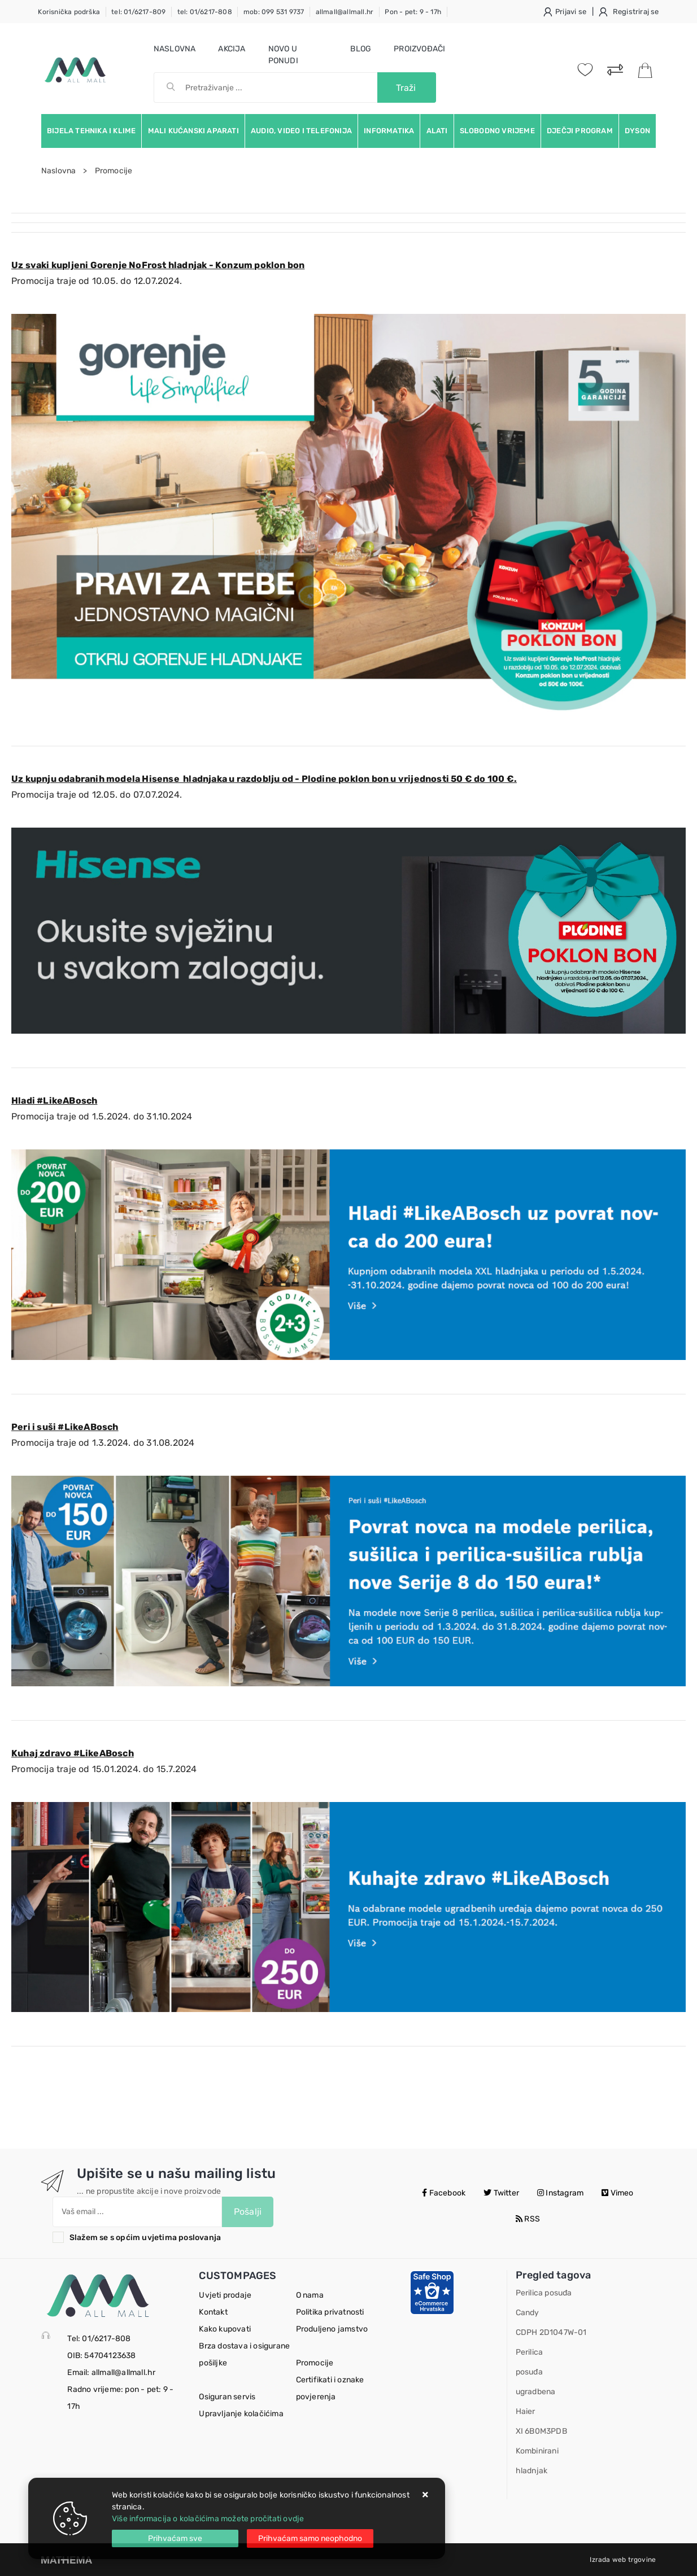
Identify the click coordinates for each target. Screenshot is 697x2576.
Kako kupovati (225, 2329)
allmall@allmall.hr (345, 12)
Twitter (501, 2193)
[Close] (175, 2538)
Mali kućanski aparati (193, 130)
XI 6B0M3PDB (541, 2431)
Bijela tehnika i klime (91, 130)
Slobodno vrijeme (497, 130)
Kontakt (213, 2312)
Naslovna (175, 49)
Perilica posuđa (544, 2293)
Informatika (389, 130)
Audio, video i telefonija (301, 130)
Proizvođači (419, 49)
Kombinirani (537, 2451)
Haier (525, 2411)
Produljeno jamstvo (332, 2329)
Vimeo (617, 2193)
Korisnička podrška (69, 12)
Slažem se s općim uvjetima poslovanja (145, 2237)
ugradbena (536, 2391)
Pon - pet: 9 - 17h (413, 12)
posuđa (529, 2372)
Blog (360, 49)
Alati (437, 130)
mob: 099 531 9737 (273, 12)
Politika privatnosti (330, 2312)
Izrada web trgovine (623, 2560)
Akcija (231, 49)
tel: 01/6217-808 (204, 12)
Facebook (443, 2193)
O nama (310, 2295)
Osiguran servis (227, 2397)
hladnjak (532, 2471)
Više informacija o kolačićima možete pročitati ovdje (208, 2518)
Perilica (529, 2352)
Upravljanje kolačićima (241, 2413)
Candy (527, 2312)
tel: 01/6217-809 (138, 12)
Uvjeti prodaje (225, 2295)
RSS (528, 2219)
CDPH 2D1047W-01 (551, 2332)
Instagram (560, 2193)
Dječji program (580, 130)
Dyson (637, 130)
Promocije (315, 2363)
